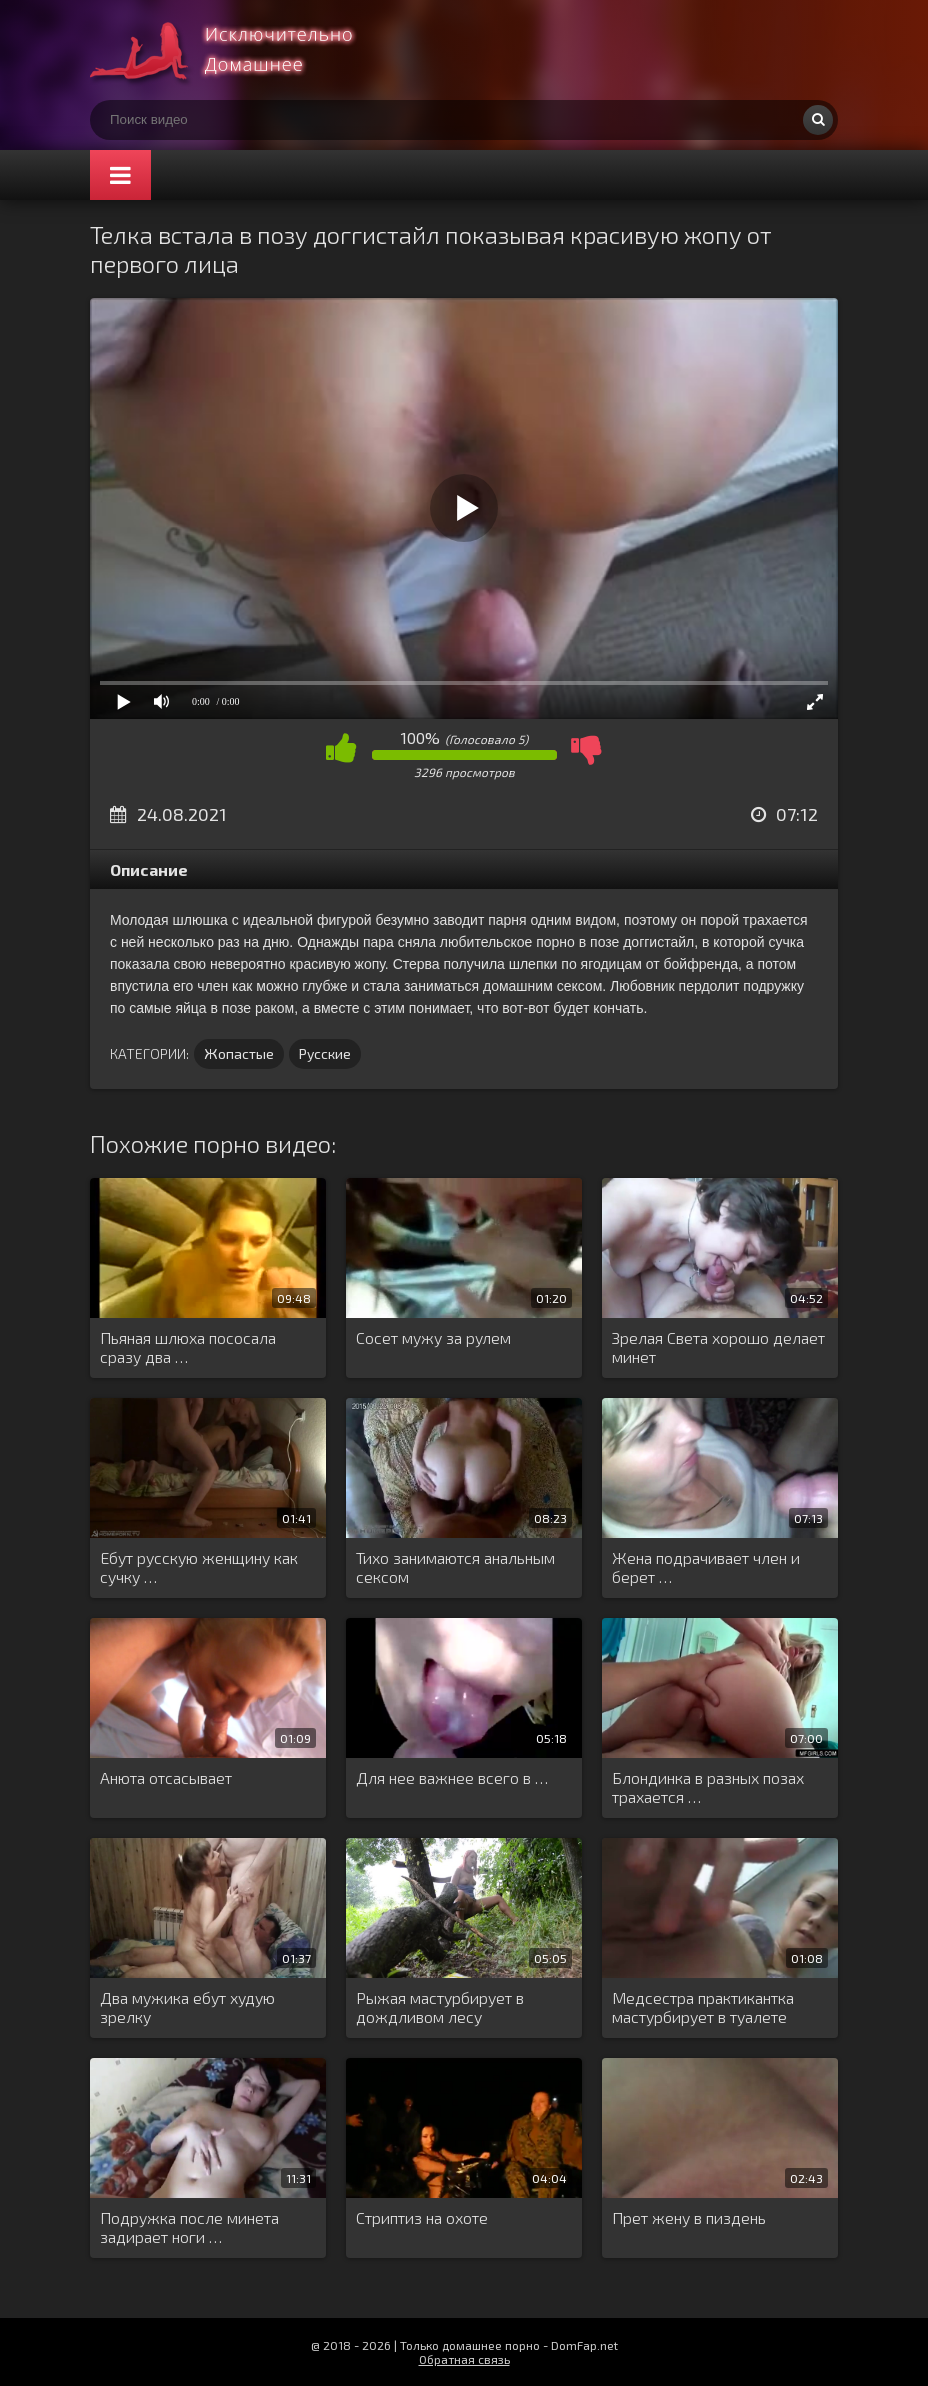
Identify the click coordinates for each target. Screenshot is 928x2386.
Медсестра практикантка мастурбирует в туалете (703, 2007)
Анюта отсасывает (166, 1777)
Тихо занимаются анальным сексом (455, 1567)
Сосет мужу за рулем (433, 1337)
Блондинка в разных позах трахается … (708, 1787)
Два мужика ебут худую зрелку (187, 2007)
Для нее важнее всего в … (452, 1777)
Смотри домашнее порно (240, 50)
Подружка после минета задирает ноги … (189, 2227)
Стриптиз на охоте (422, 2217)
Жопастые (239, 1053)
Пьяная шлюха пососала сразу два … (188, 1347)
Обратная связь (464, 2359)
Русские (325, 1053)
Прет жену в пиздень (689, 2217)
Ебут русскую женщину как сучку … (199, 1567)
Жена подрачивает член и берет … (706, 1567)
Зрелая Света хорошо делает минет (718, 1347)
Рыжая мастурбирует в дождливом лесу (440, 2007)
